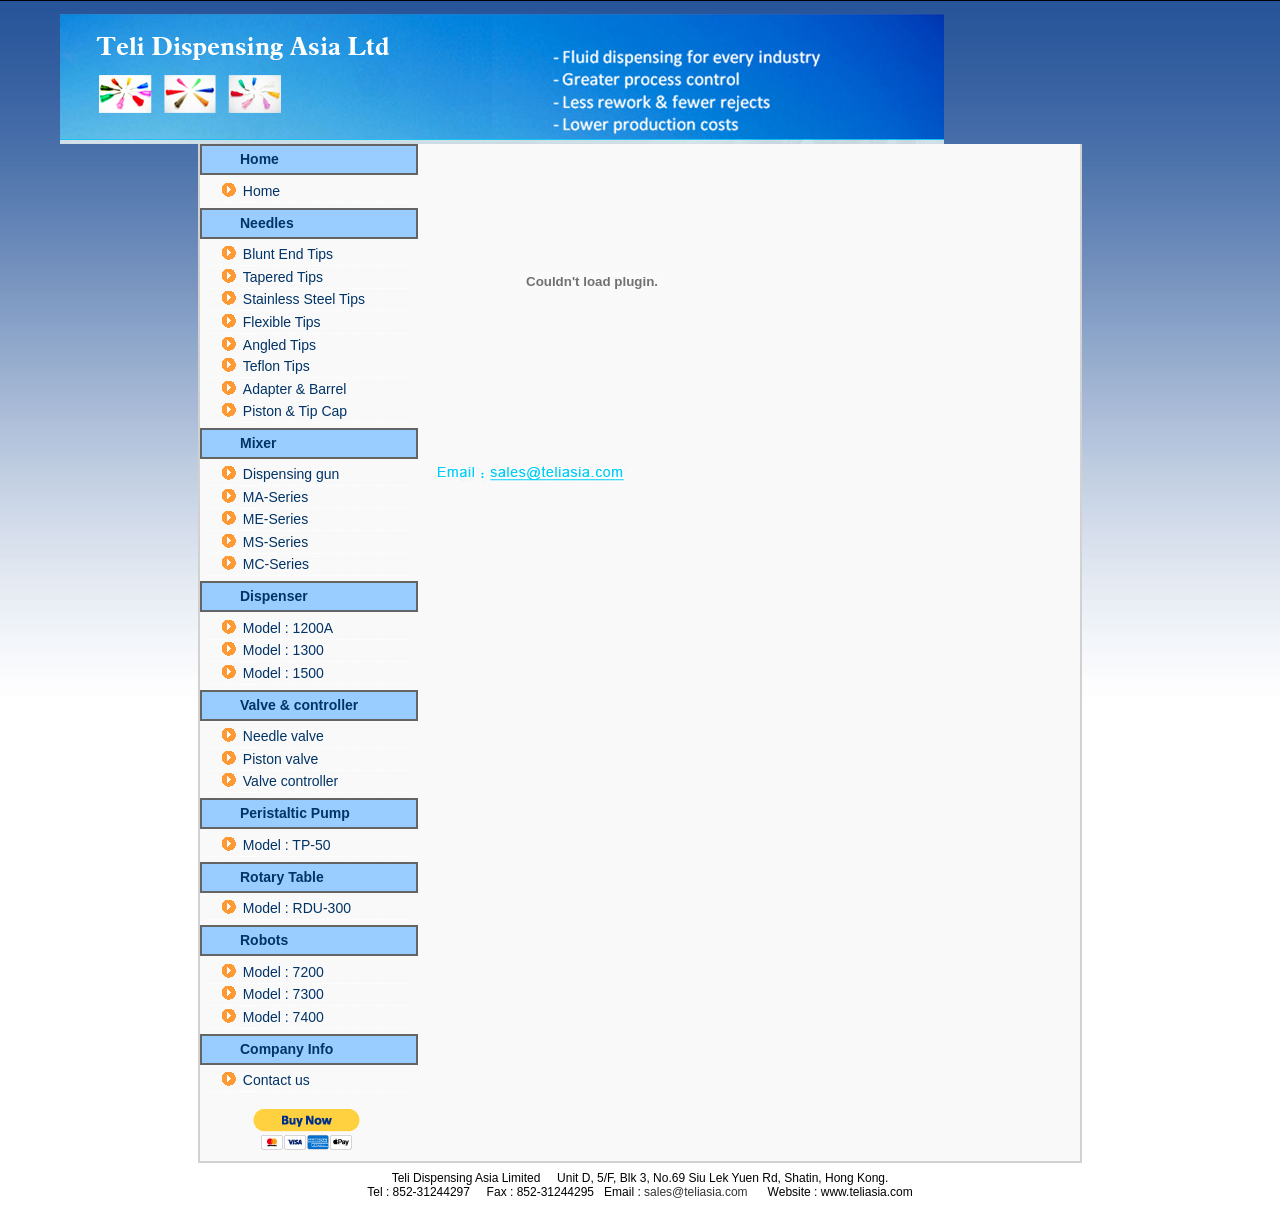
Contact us (276, 1080)
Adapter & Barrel (295, 389)
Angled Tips (279, 345)
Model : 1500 (283, 673)
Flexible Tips (282, 322)
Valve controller (290, 781)
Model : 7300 (283, 994)
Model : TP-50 (287, 845)
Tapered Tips (283, 277)
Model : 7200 (283, 972)
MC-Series (276, 564)
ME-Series (275, 519)
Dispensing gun (291, 474)
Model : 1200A (288, 628)
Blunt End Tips (288, 254)
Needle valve (283, 736)
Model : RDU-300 (297, 908)
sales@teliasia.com (696, 1192)
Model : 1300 (283, 650)
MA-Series (275, 497)
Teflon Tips (276, 366)
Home (261, 191)
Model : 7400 (283, 1017)
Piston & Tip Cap (295, 411)
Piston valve (280, 759)
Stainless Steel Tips (304, 299)
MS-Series (275, 542)
